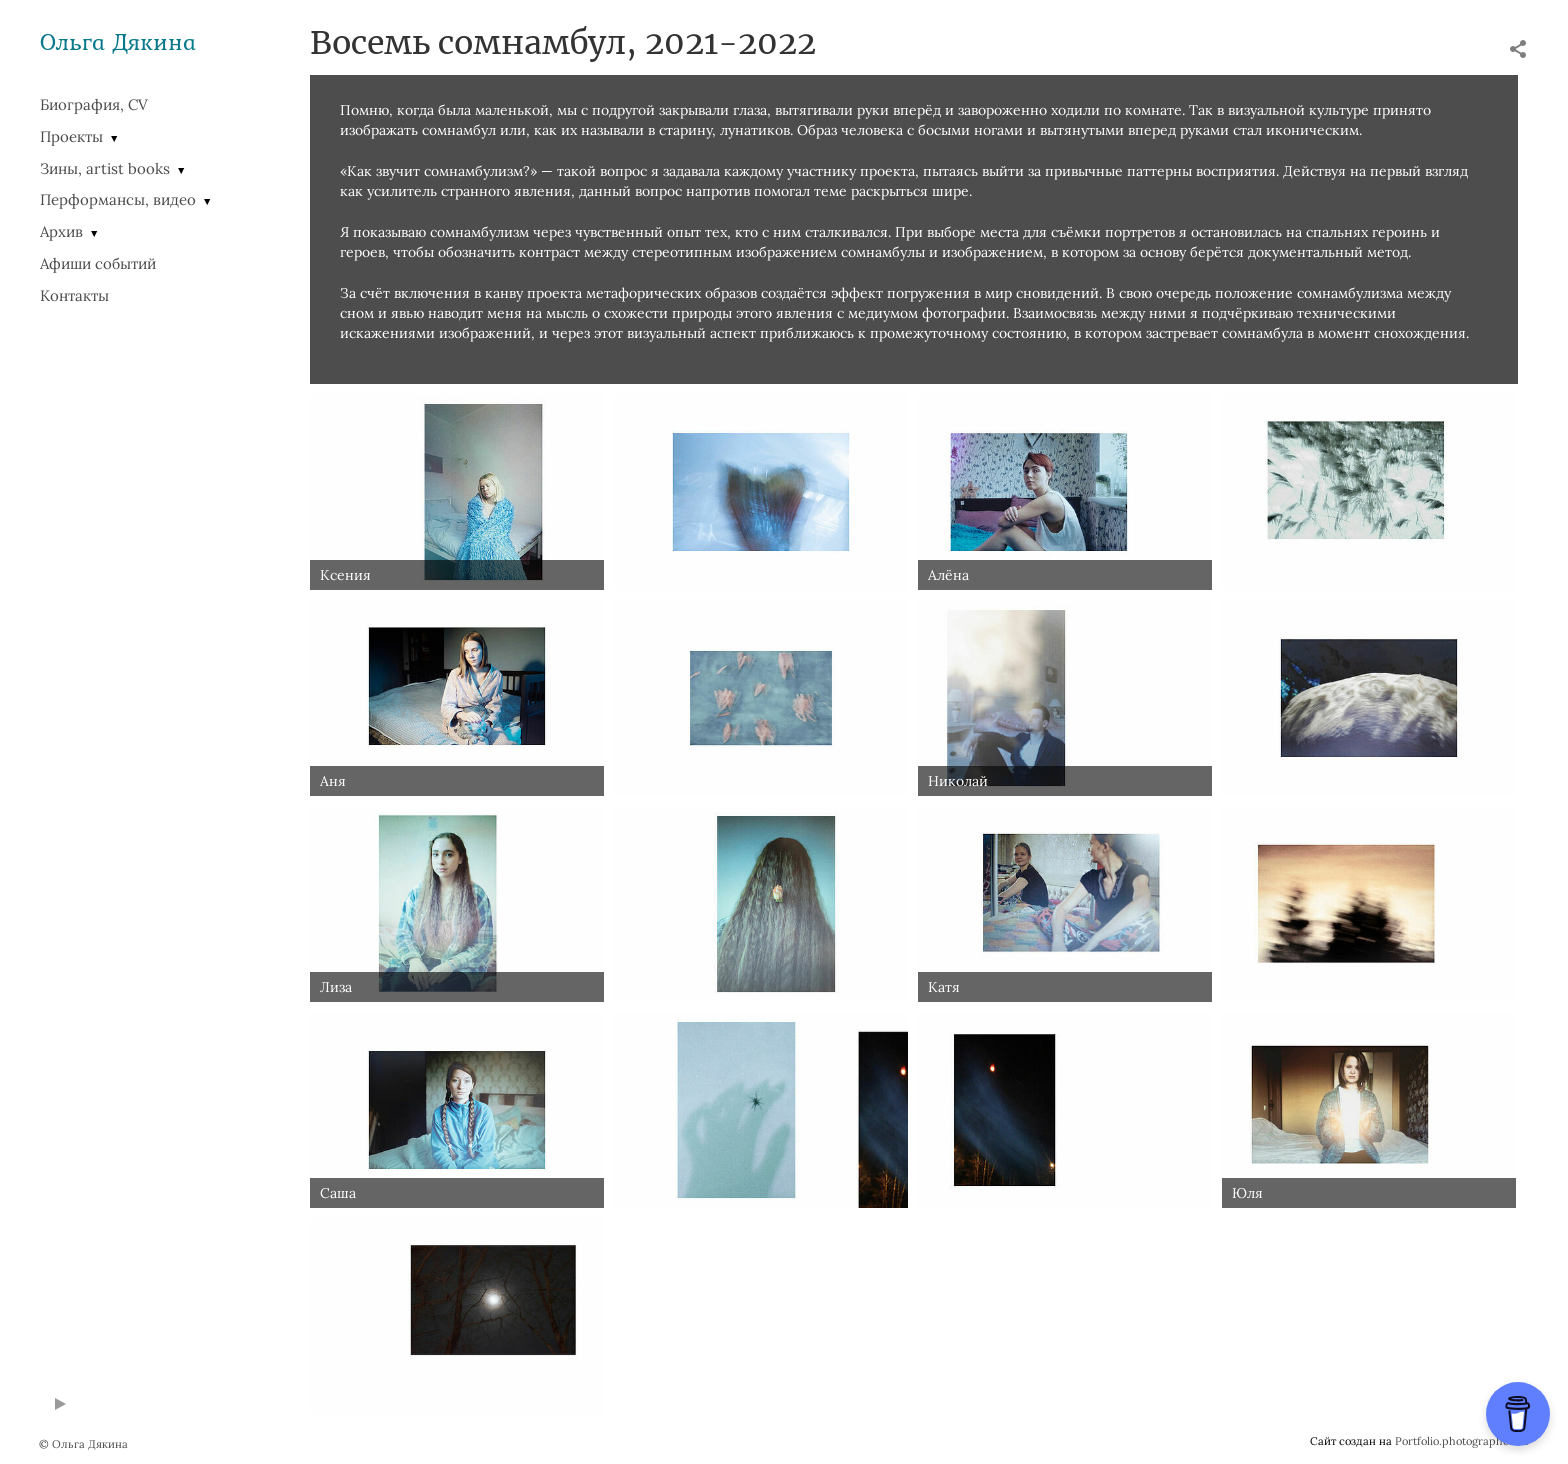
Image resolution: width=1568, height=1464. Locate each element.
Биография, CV (94, 104)
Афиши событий (98, 263)
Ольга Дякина (118, 41)
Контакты (74, 295)
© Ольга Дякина (83, 1444)
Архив (61, 231)
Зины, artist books (105, 168)
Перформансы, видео (118, 199)
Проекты (71, 136)
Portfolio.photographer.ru (1462, 1441)
